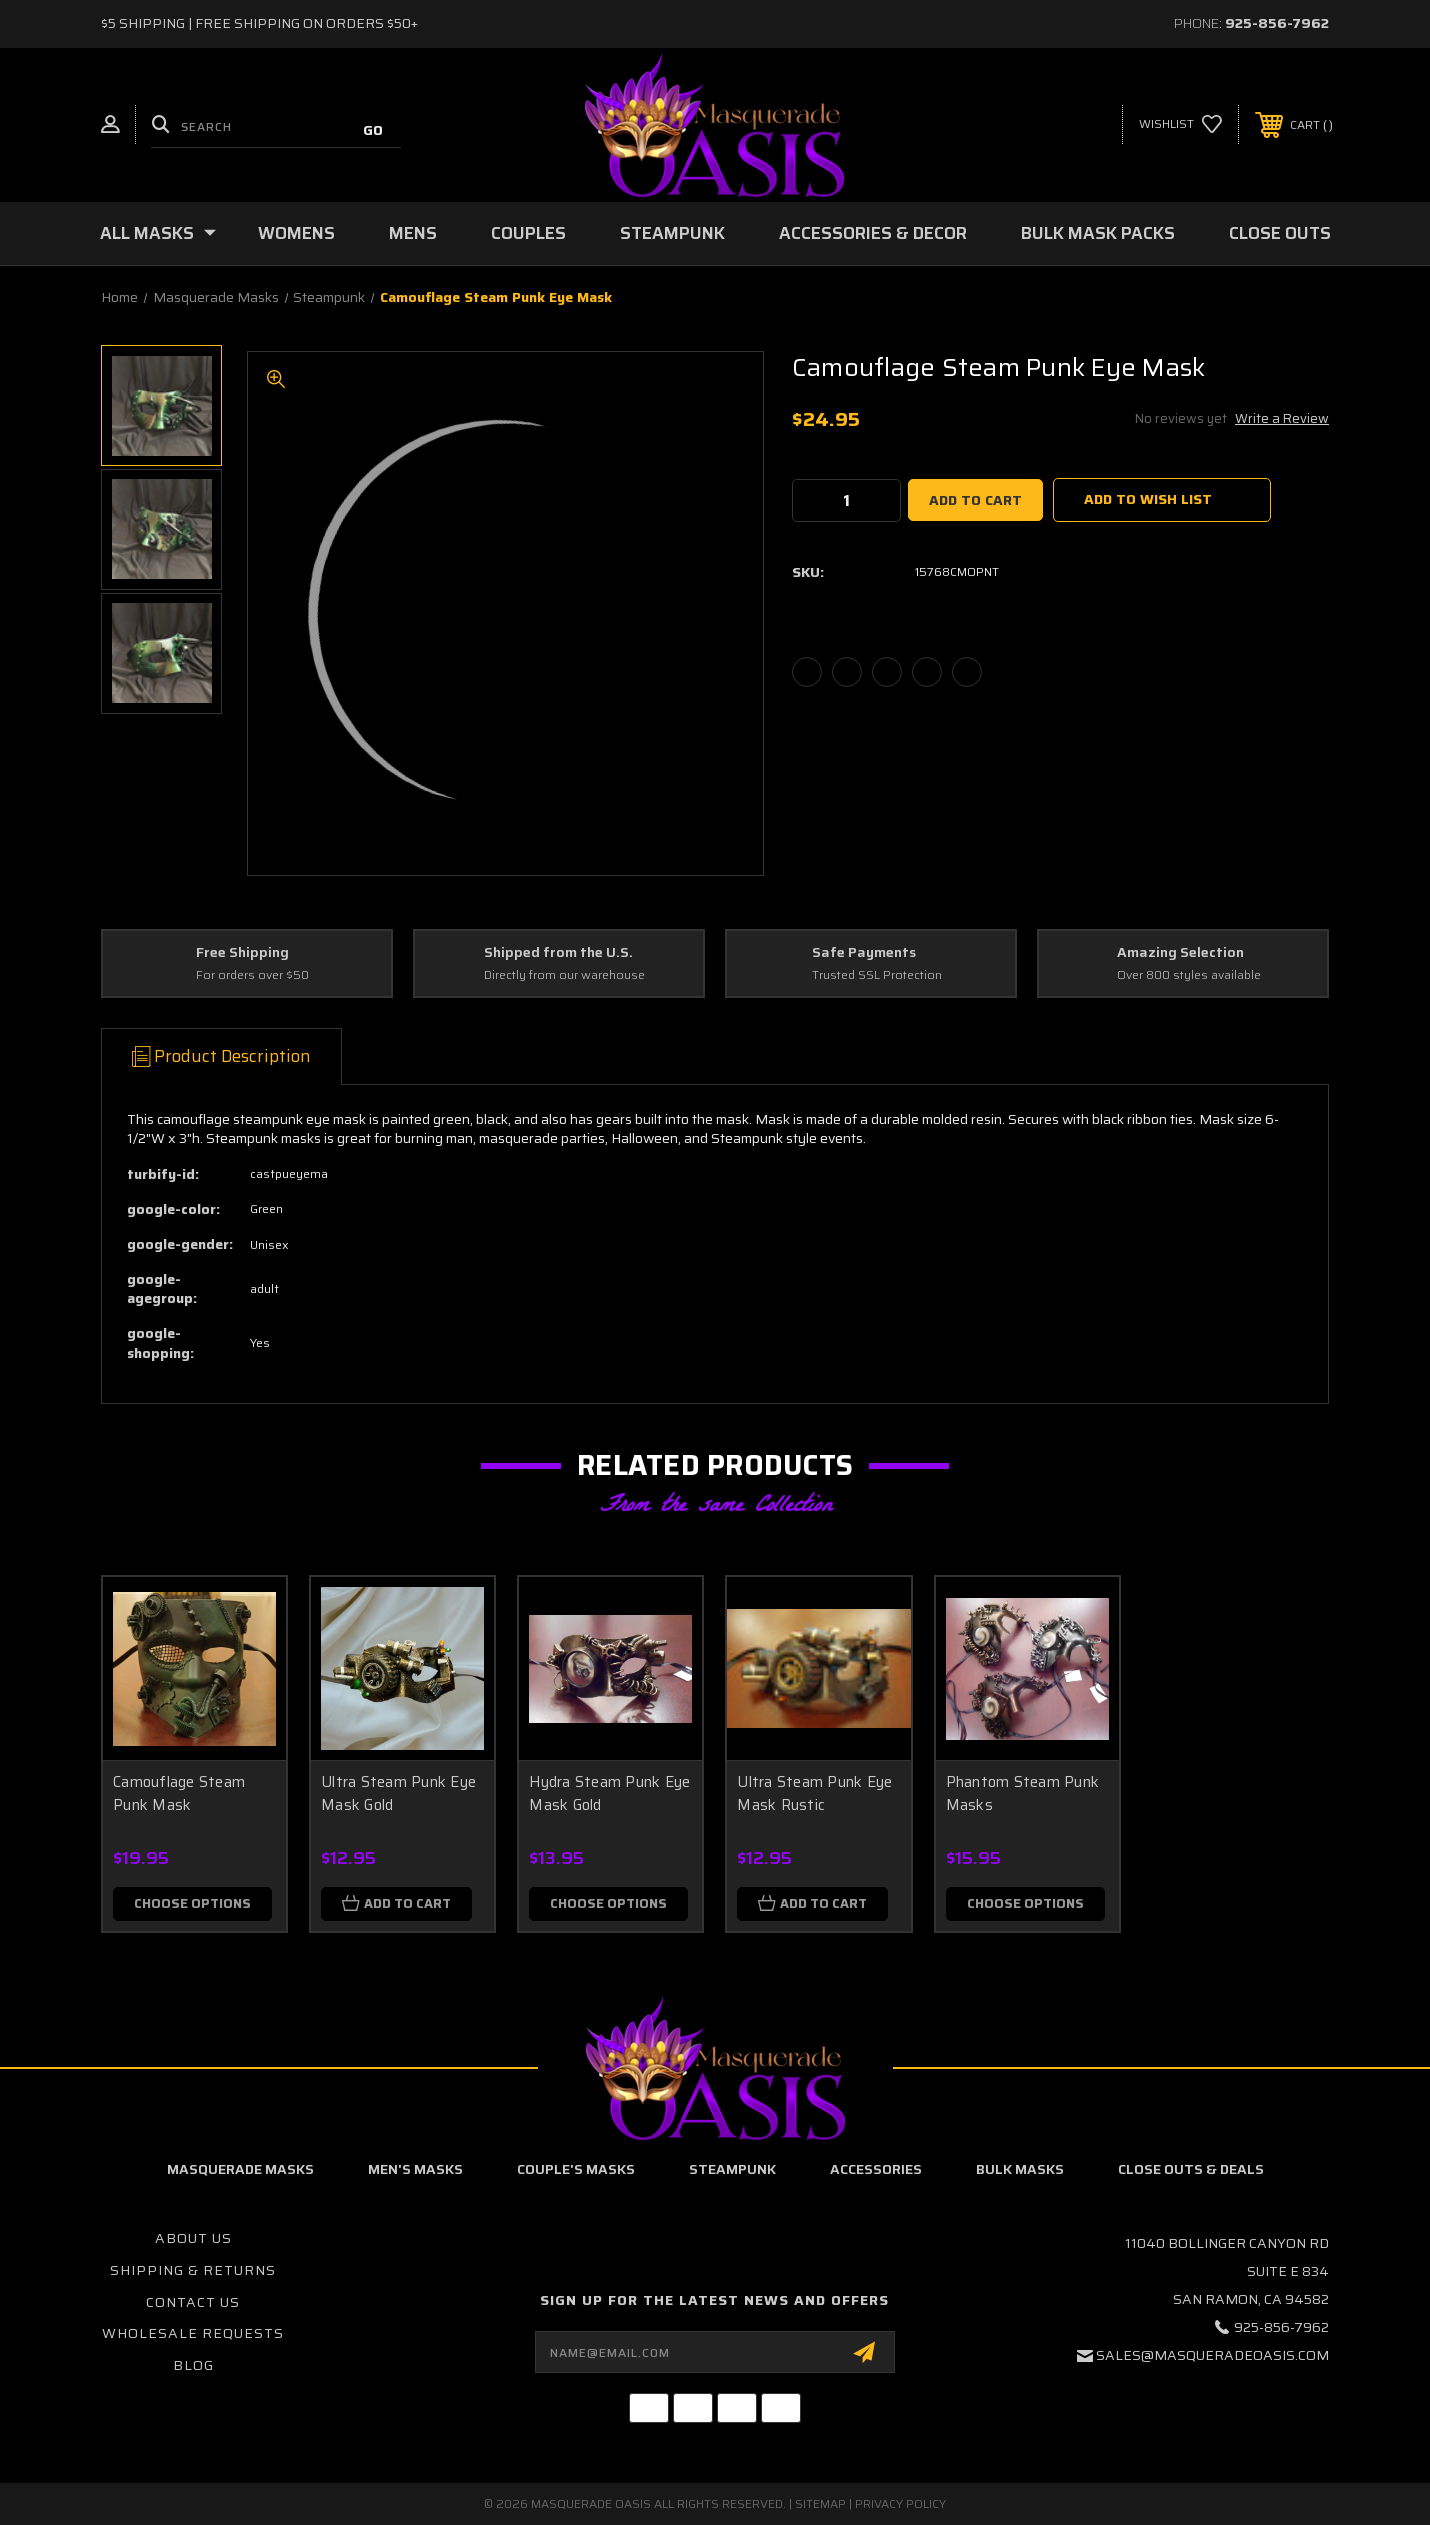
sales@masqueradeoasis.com (1212, 2355)
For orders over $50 (252, 975)
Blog (193, 2365)
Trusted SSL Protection (877, 975)
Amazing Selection (1180, 953)
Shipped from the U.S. (558, 953)
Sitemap (820, 2503)
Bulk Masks (1020, 2169)
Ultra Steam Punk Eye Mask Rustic (814, 1793)
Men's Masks (415, 2169)
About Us (193, 2238)
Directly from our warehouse (564, 975)
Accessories (876, 2169)
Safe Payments (864, 953)
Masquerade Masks (240, 2169)
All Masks (158, 233)
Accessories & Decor (873, 233)
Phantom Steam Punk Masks (1023, 1793)
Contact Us (193, 2302)
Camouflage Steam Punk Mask (179, 1793)
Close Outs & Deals (1191, 2169)
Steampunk (672, 233)
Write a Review (1282, 418)
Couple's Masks (576, 2169)
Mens (413, 233)
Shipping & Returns (193, 2270)
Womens (296, 233)
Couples (528, 233)
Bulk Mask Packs (1098, 233)
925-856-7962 (1277, 23)
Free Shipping (242, 953)
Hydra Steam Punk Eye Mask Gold (609, 1793)
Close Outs (1280, 233)
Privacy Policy (900, 2503)
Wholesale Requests (193, 2333)
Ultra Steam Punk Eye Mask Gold (398, 1793)
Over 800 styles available (1189, 975)
